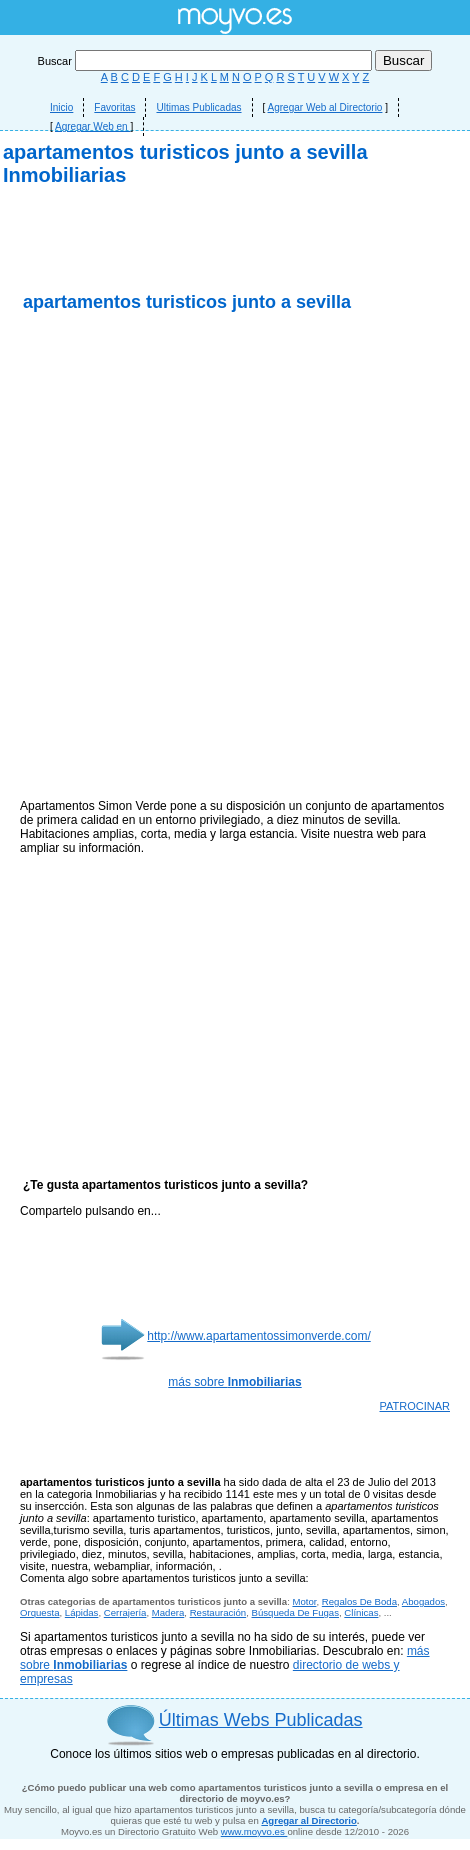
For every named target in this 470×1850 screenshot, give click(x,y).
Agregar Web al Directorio (325, 107)
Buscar (206, 61)
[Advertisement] (235, 427)
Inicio (61, 107)
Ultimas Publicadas (198, 107)
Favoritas (114, 107)
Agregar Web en (92, 126)
